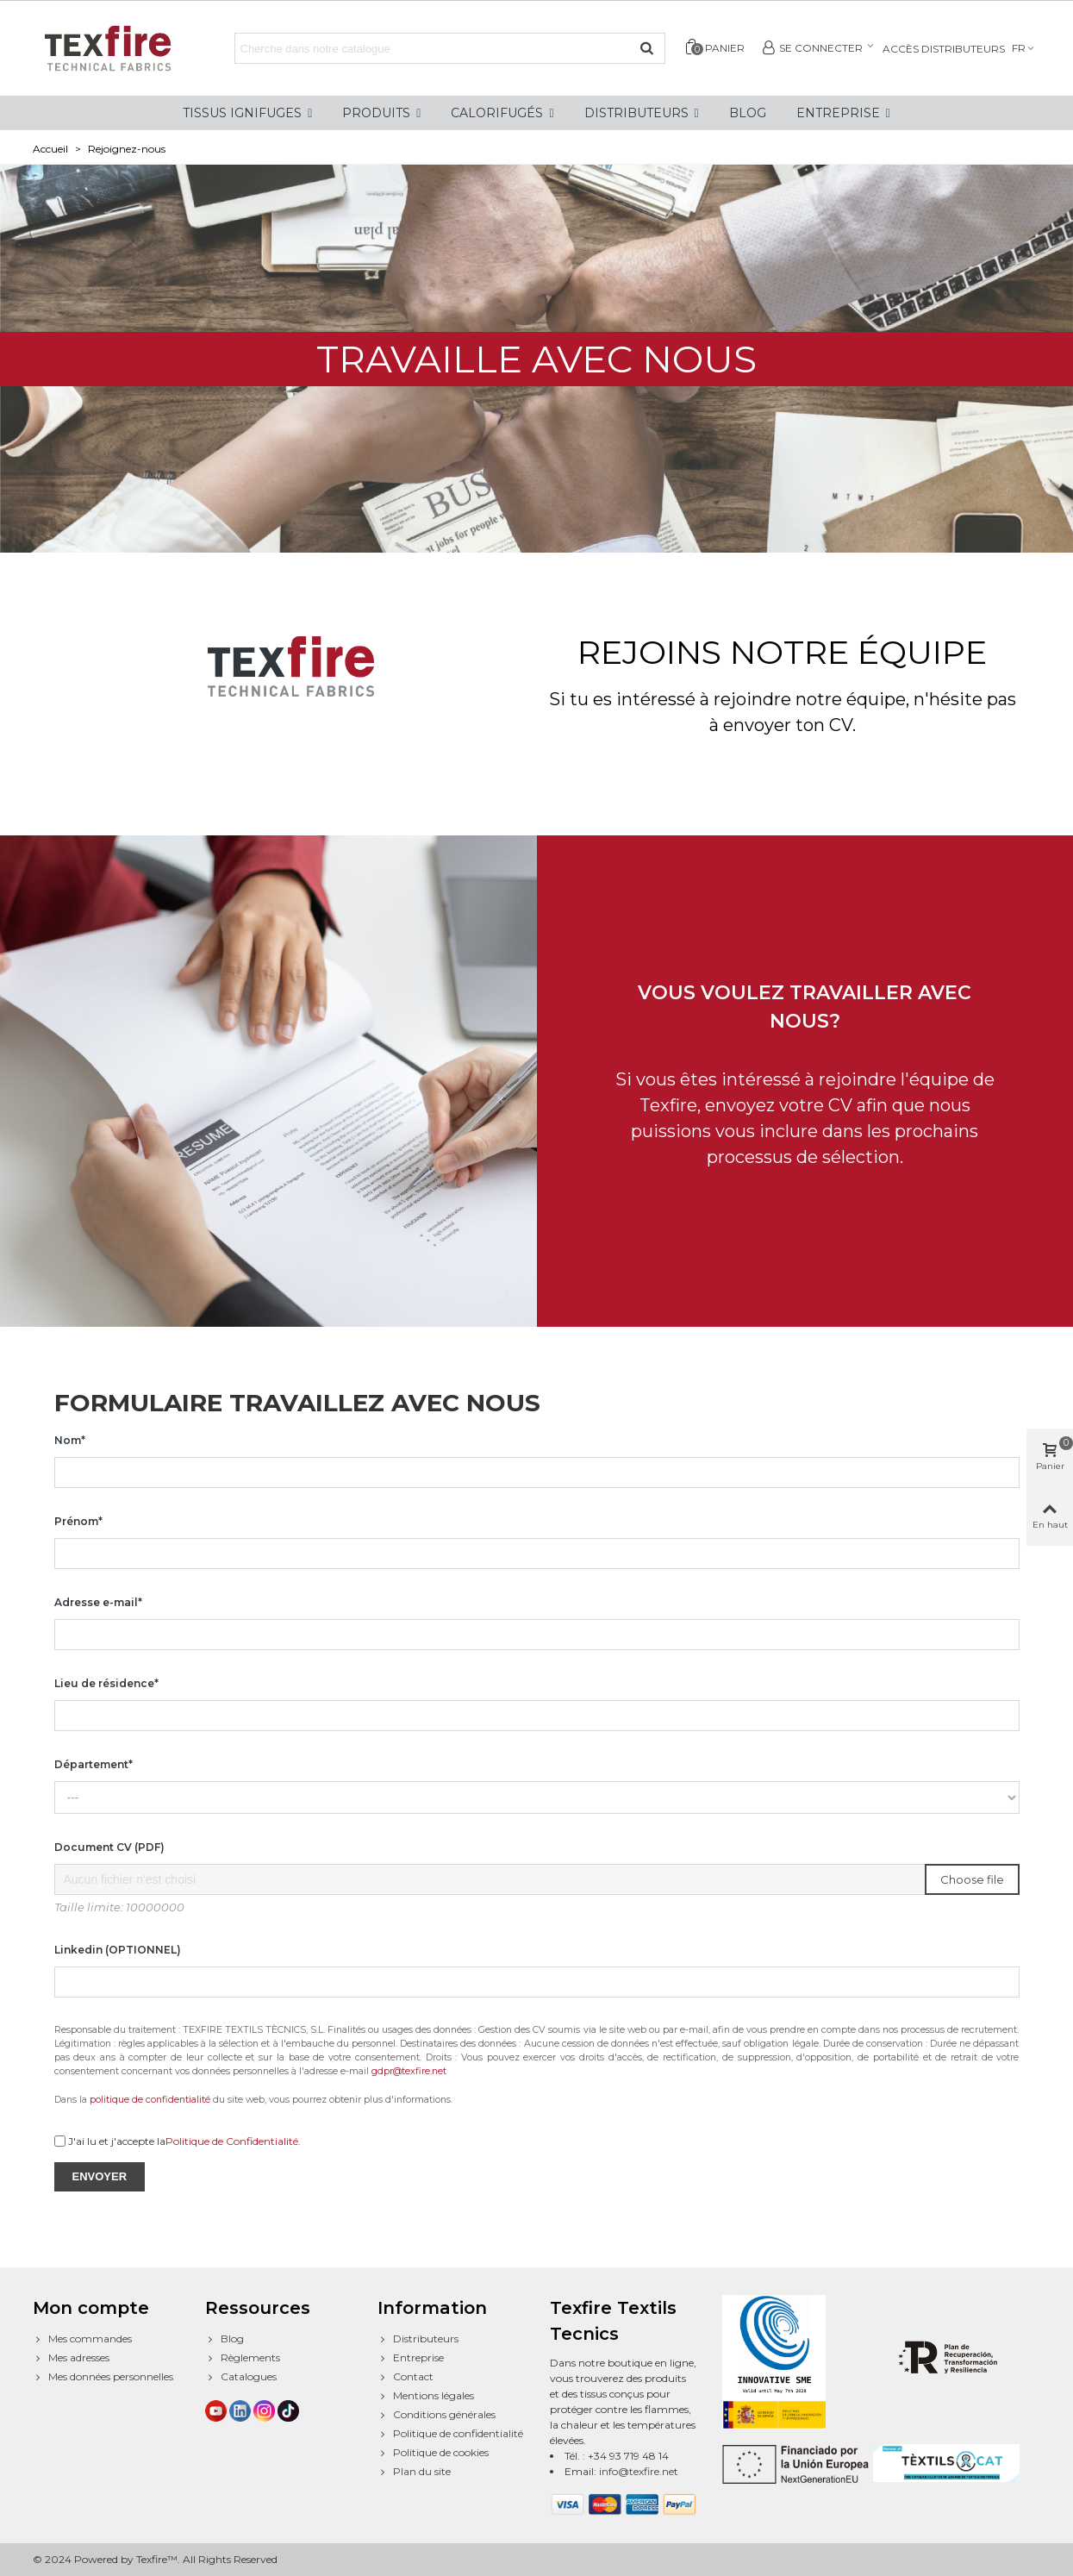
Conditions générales (436, 2415)
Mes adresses (71, 2358)
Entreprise (410, 2358)
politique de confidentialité (150, 2099)
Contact (405, 2377)
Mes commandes (82, 2339)
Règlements (242, 2358)
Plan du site (414, 2471)
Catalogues (241, 2377)
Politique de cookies (433, 2452)
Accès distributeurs (944, 48)
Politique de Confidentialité (231, 2141)
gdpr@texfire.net (408, 2071)
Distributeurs (418, 2339)
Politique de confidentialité (450, 2434)
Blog (224, 2339)
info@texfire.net (638, 2471)
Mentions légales (425, 2396)
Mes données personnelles (103, 2377)
